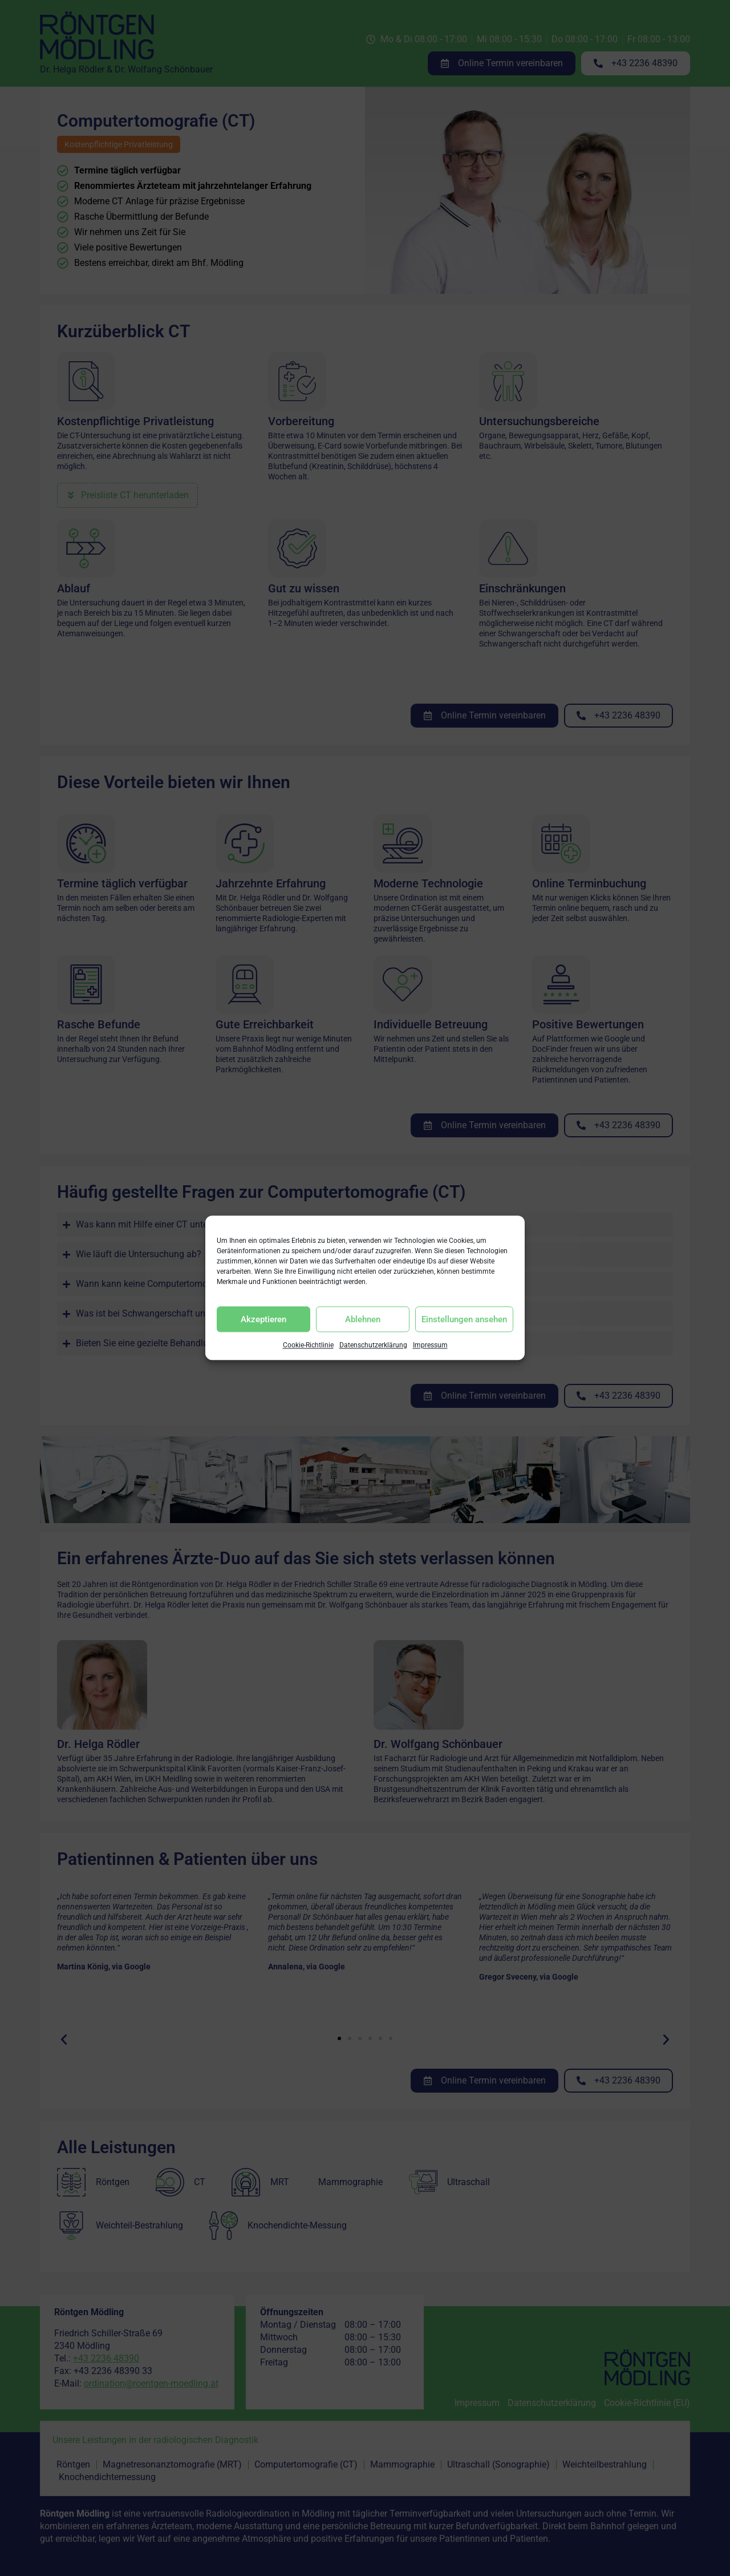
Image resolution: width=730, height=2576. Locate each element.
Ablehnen (362, 1319)
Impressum (430, 1346)
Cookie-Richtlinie (308, 1346)
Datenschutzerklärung (373, 1346)
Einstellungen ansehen (464, 1319)
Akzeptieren (263, 1319)
